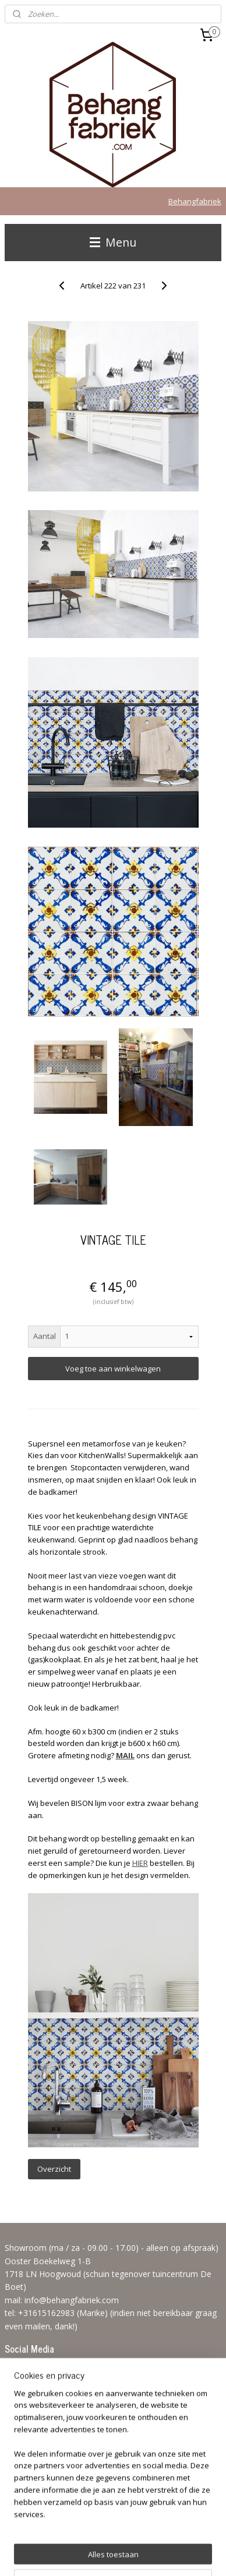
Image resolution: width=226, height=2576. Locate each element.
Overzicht (54, 2169)
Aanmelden (34, 2468)
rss (164, 2535)
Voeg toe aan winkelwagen (113, 1368)
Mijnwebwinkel (150, 2554)
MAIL (125, 1755)
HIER (140, 1863)
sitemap (140, 2535)
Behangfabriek (194, 201)
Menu (113, 242)
